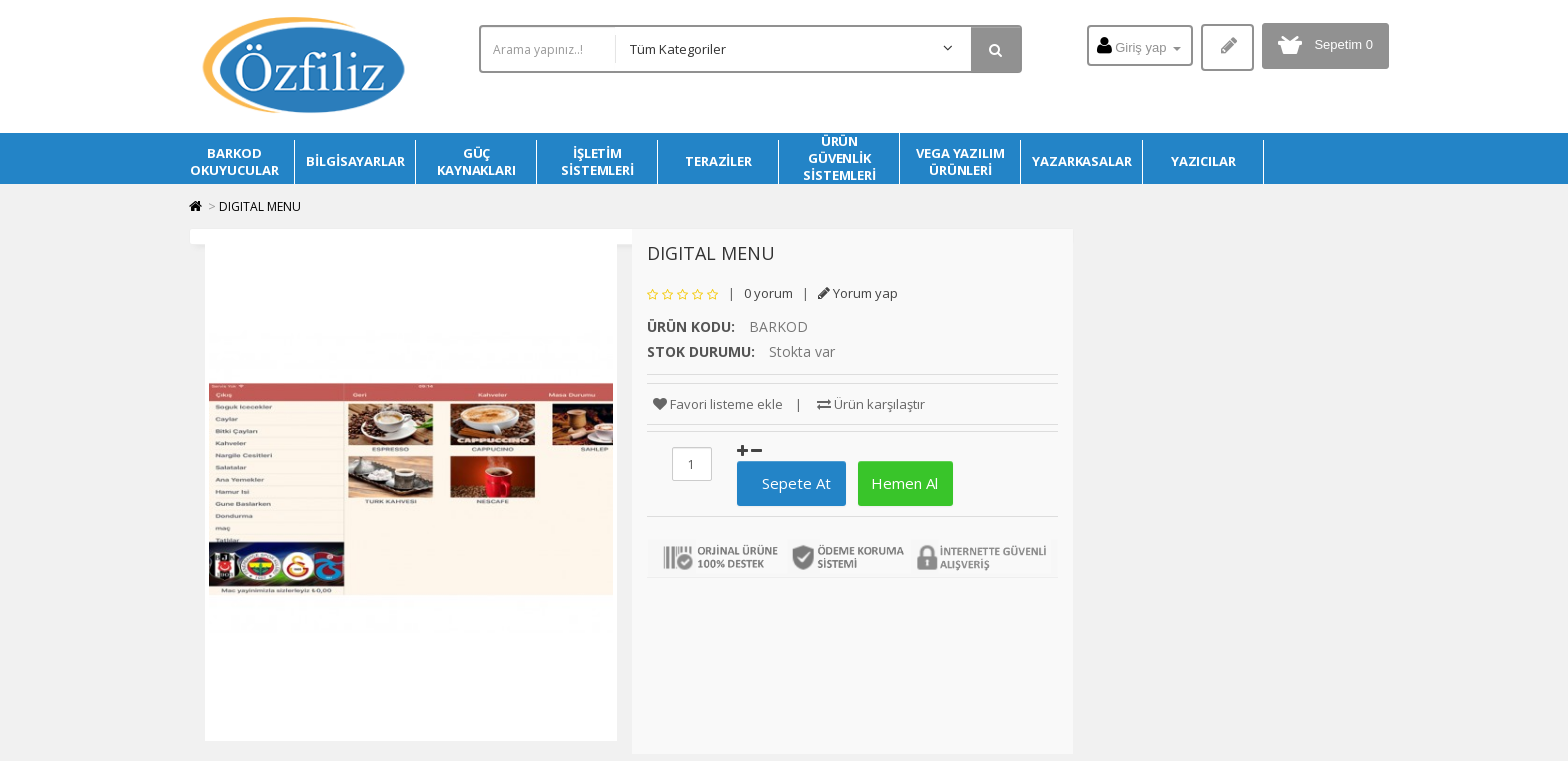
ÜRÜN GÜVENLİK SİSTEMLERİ (839, 158)
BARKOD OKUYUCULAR (234, 161)
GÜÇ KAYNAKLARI (476, 161)
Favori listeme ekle (718, 404)
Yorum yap (858, 293)
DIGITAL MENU (260, 206)
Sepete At (788, 483)
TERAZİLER (718, 161)
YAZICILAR (1203, 161)
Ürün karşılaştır (871, 404)
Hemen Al (902, 483)
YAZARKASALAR (1082, 161)
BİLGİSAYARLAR (355, 161)
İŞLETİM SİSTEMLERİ (597, 161)
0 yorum (768, 293)
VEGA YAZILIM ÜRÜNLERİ (960, 161)
